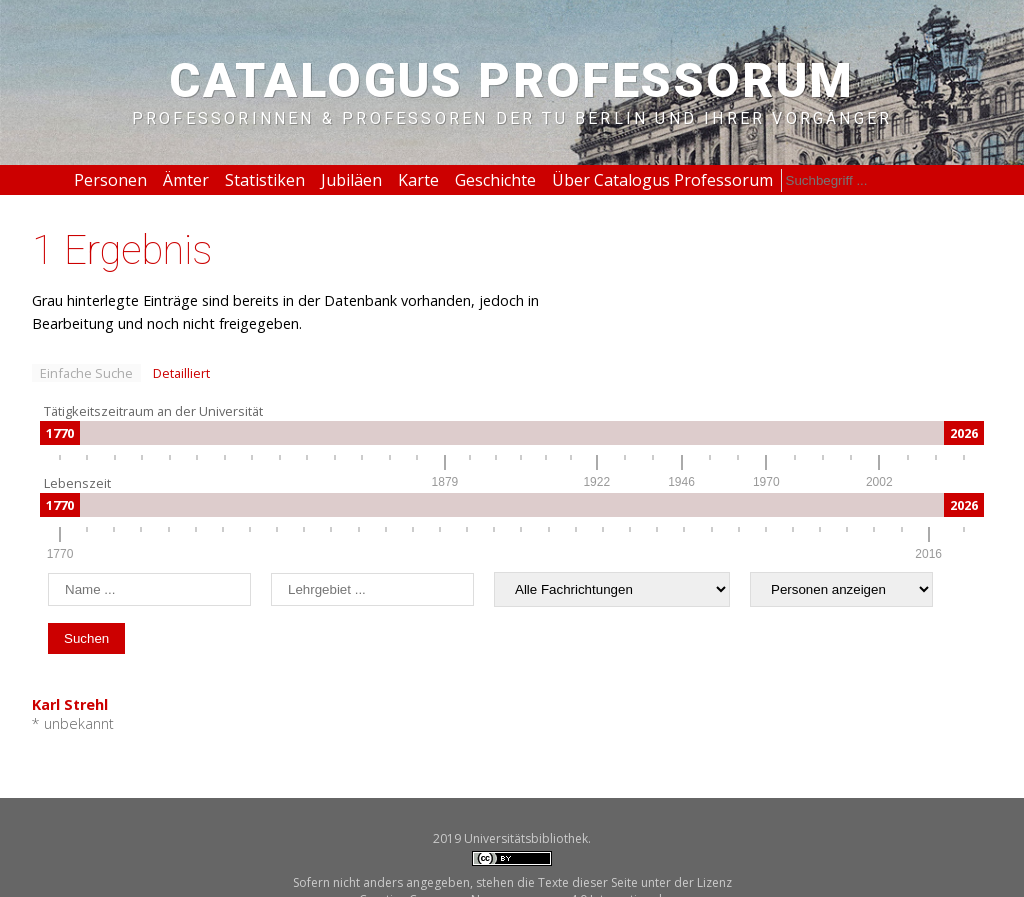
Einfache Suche (86, 373)
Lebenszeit (77, 483)
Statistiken (265, 180)
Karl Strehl (70, 704)
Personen (110, 180)
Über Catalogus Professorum (662, 180)
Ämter (186, 180)
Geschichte (495, 180)
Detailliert (181, 373)
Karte (418, 180)
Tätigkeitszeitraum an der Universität (153, 411)
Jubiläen (351, 180)
